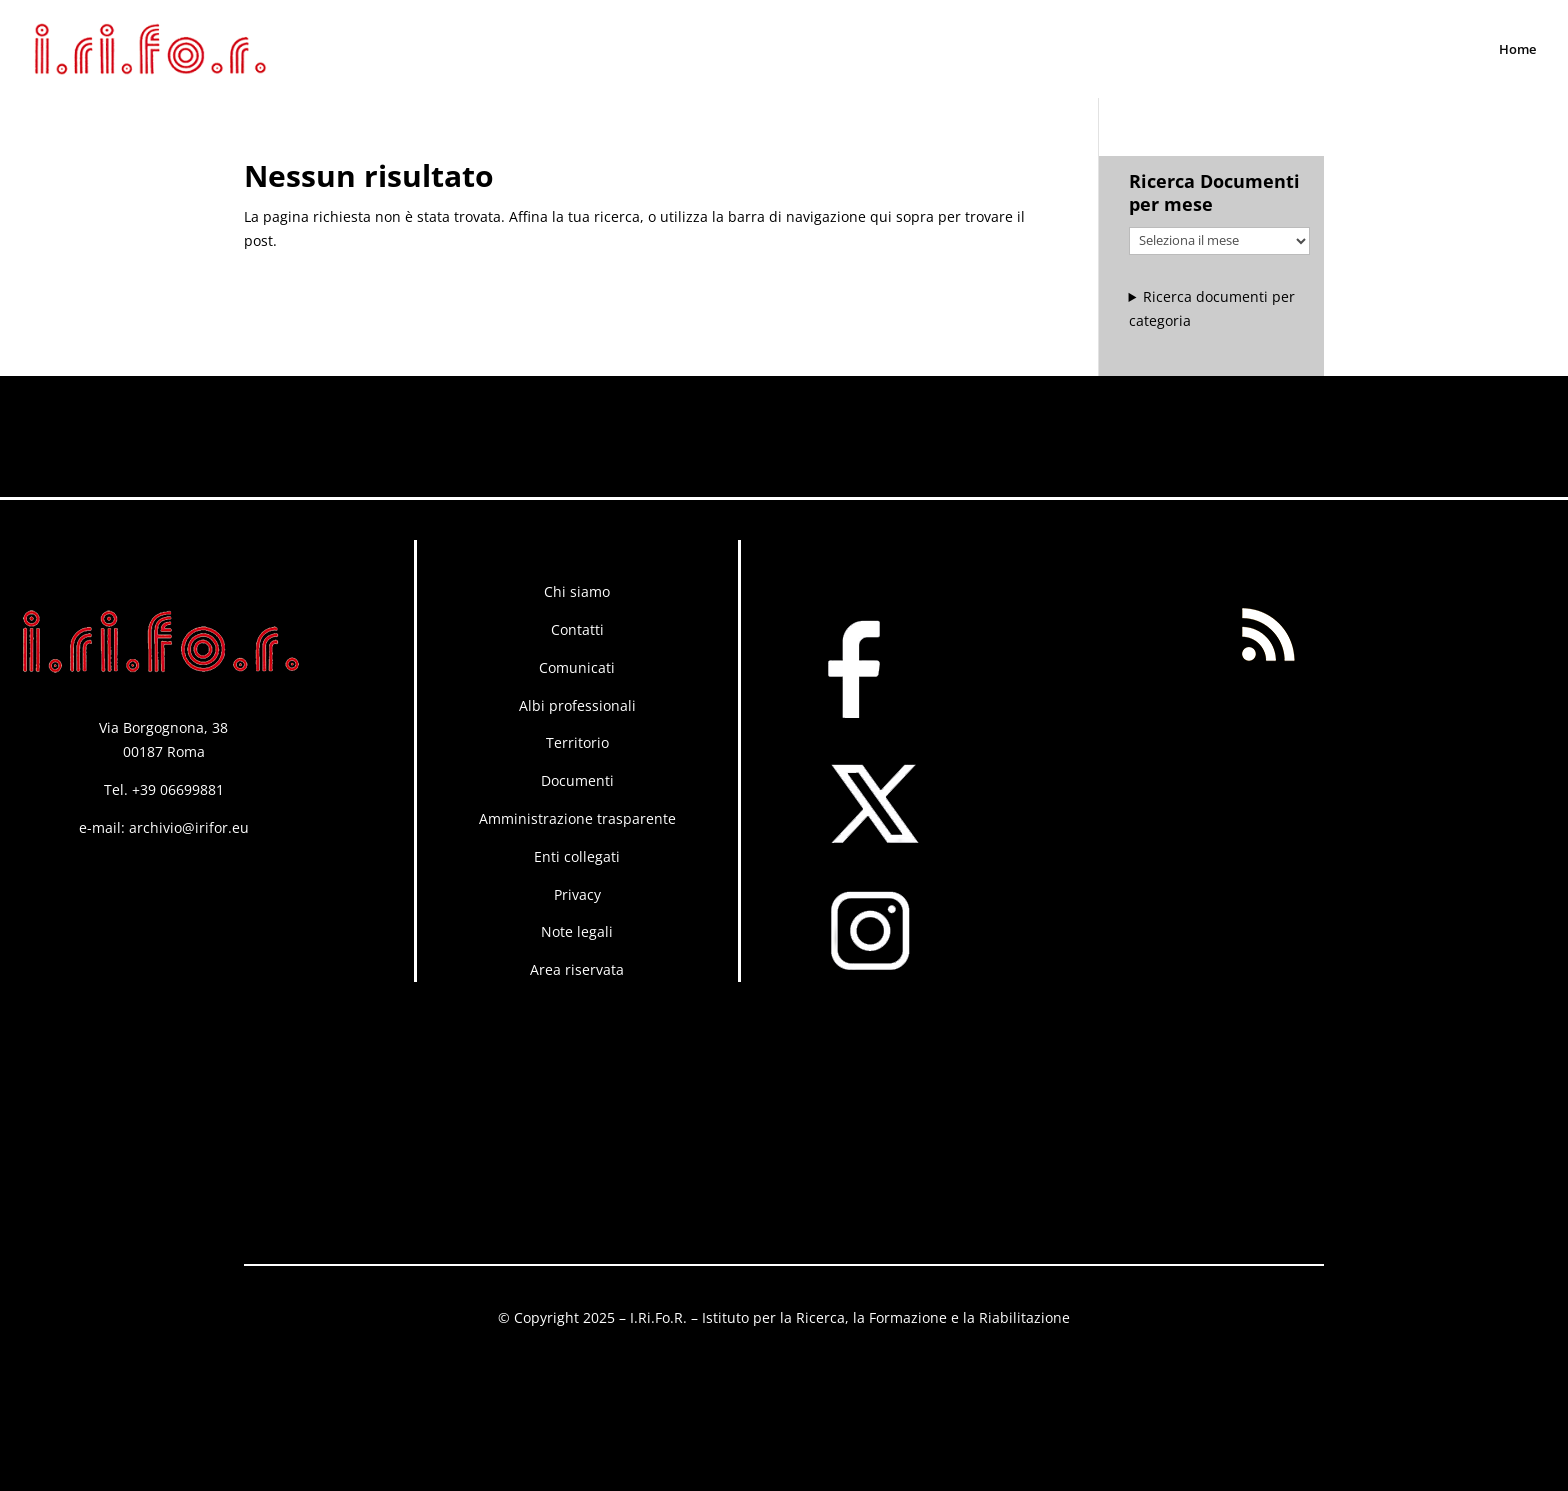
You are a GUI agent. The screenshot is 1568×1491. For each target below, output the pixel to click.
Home (1517, 50)
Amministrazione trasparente (577, 818)
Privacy (577, 894)
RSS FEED (1272, 551)
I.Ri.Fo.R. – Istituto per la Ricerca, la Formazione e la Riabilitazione (850, 1317)
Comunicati (577, 667)
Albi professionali (577, 705)
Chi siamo (577, 591)
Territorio (577, 742)
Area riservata (577, 969)
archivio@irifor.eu (189, 827)
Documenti (577, 780)
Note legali (577, 931)
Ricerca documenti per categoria (1212, 308)
